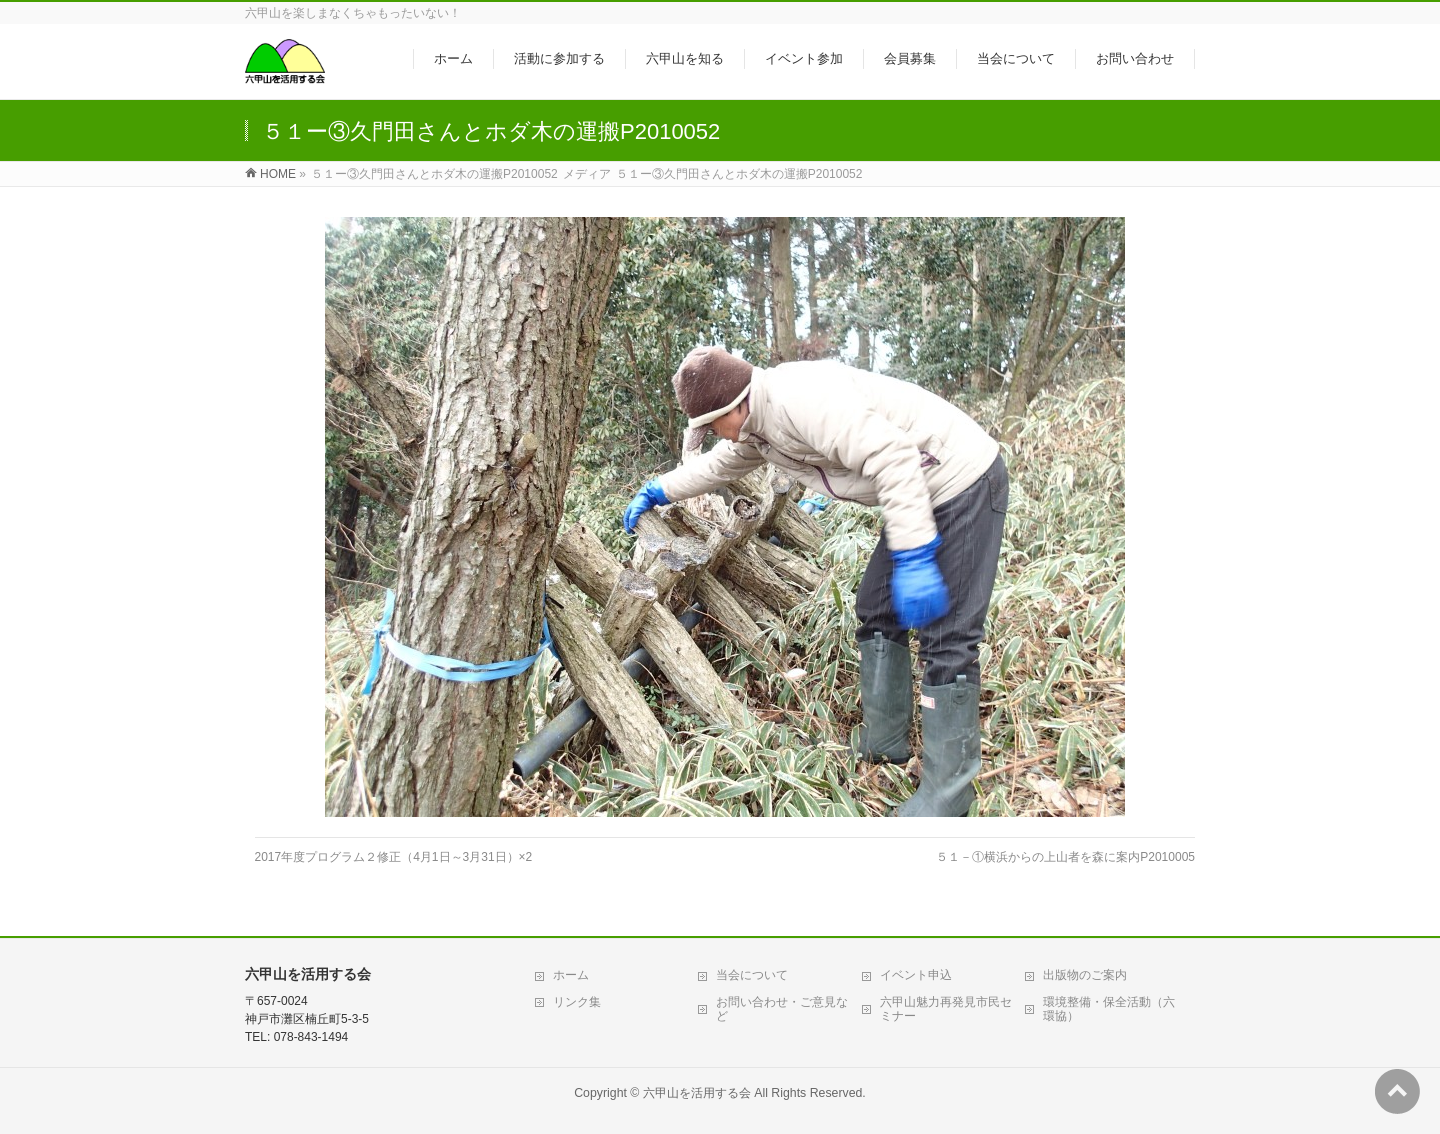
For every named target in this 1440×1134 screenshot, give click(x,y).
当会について (752, 975)
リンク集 (577, 1002)
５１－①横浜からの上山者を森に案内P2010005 (1065, 857)
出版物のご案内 (1085, 975)
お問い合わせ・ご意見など (782, 1009)
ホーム (571, 975)
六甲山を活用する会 (697, 1093)
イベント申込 (916, 975)
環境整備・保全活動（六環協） (1109, 1009)
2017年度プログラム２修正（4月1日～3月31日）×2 (394, 857)
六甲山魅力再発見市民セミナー (946, 1009)
